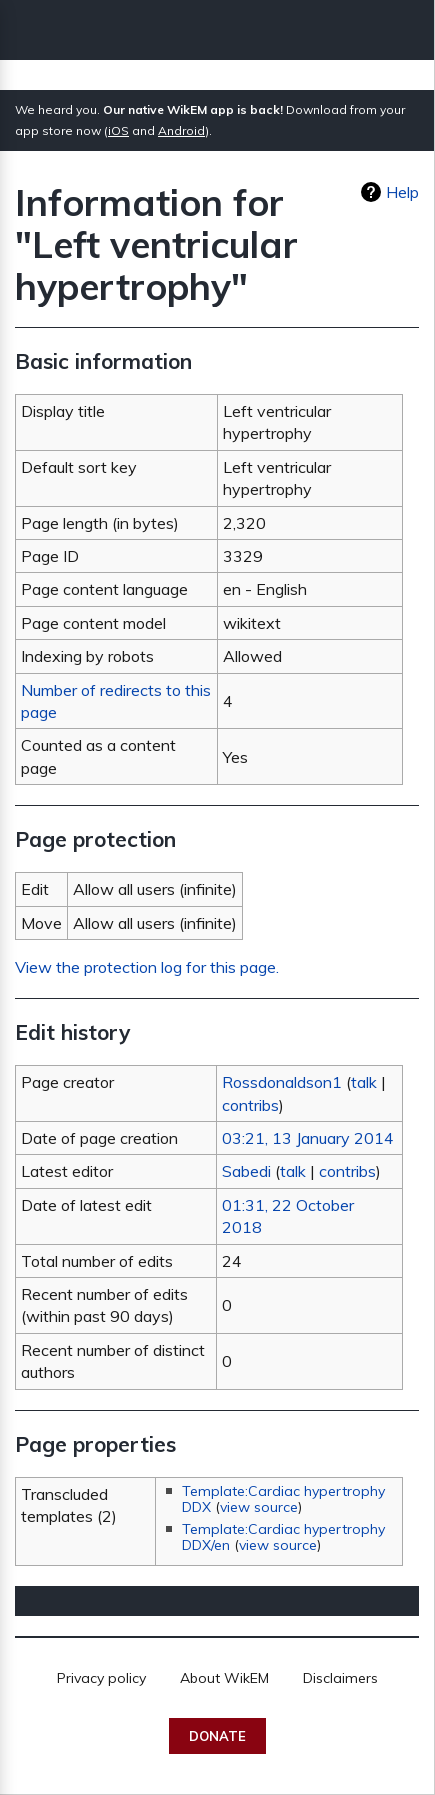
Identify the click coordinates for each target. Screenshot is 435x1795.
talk (364, 1082)
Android (181, 130)
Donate (217, 1736)
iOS (118, 130)
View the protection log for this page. (147, 967)
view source (259, 1507)
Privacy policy (101, 1678)
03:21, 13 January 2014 (308, 1138)
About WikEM (224, 1678)
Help (402, 192)
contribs (250, 1105)
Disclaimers (340, 1678)
